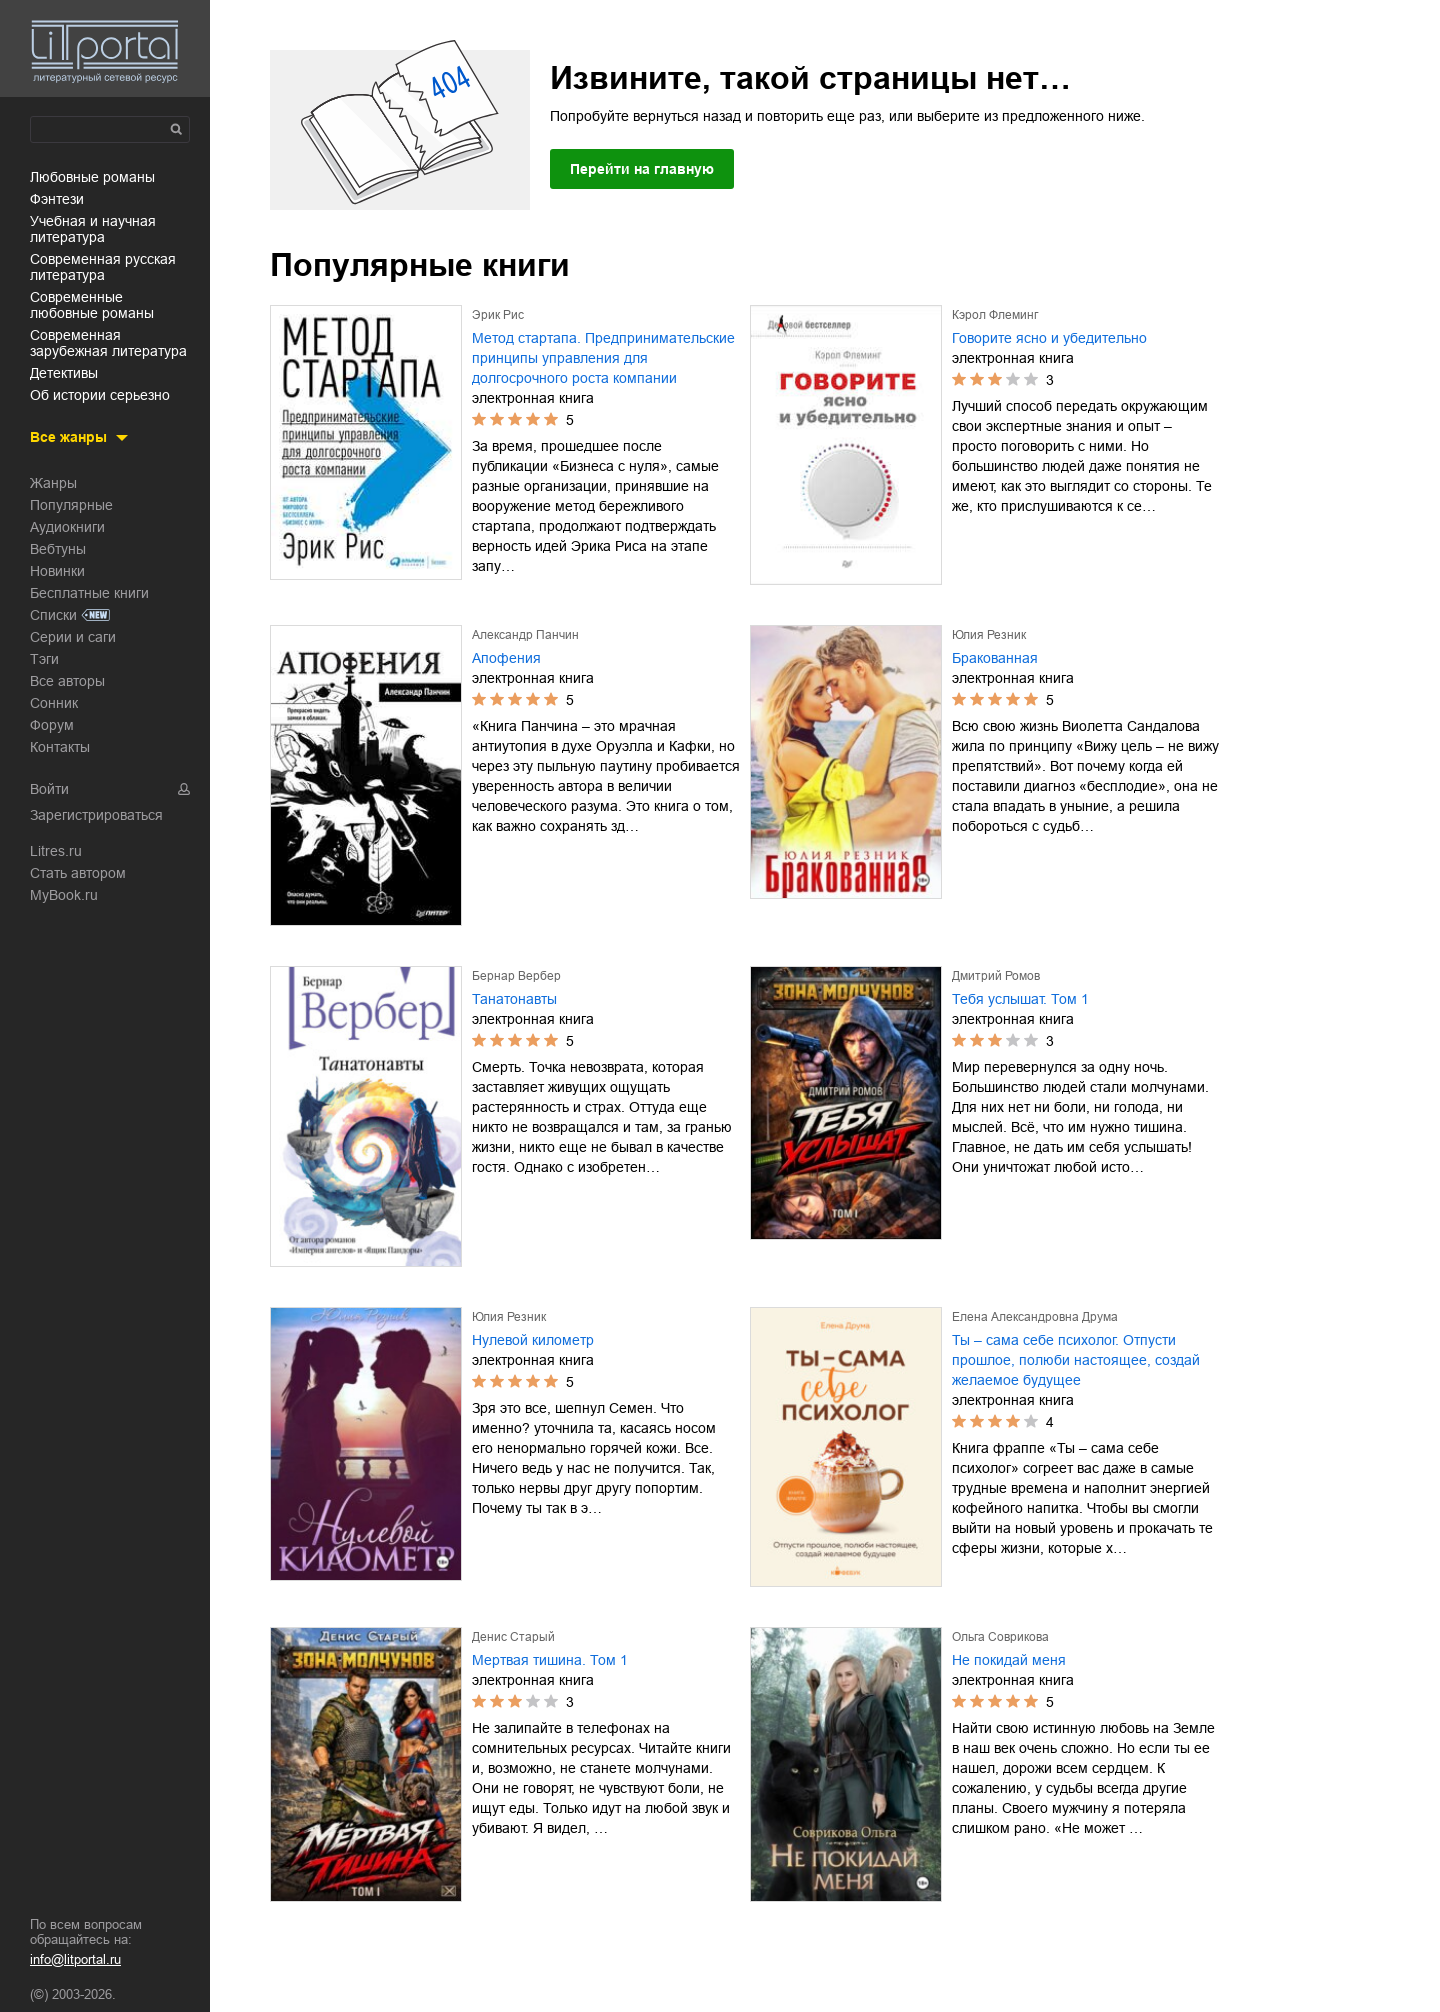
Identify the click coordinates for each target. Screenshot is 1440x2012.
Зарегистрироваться (96, 815)
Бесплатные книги (89, 593)
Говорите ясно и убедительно (1049, 338)
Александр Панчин (525, 635)
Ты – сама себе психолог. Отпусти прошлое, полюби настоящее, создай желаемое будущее (1076, 1360)
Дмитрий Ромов (996, 976)
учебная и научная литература (93, 229)
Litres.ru (56, 851)
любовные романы (92, 177)
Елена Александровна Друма (1035, 1317)
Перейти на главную (642, 169)
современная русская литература (103, 267)
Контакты (60, 747)
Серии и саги (73, 637)
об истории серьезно (100, 395)
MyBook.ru (64, 895)
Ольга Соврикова (1000, 1637)
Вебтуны (58, 549)
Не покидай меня (1009, 1660)
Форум (52, 725)
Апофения (506, 658)
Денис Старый (513, 1637)
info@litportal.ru (75, 1959)
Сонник (54, 703)
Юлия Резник (989, 635)
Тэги (44, 659)
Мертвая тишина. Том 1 (550, 1660)
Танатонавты (514, 999)
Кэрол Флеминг (995, 315)
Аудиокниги (67, 527)
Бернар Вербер (516, 976)
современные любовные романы (92, 305)
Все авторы (67, 681)
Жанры (53, 483)
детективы (64, 373)
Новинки (57, 571)
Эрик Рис (498, 315)
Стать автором (78, 873)
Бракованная (995, 658)
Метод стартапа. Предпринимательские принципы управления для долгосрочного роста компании (603, 358)
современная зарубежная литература (108, 343)
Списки (53, 615)
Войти (49, 789)
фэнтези (57, 199)
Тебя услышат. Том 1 (1020, 999)
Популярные (71, 505)
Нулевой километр (533, 1340)
